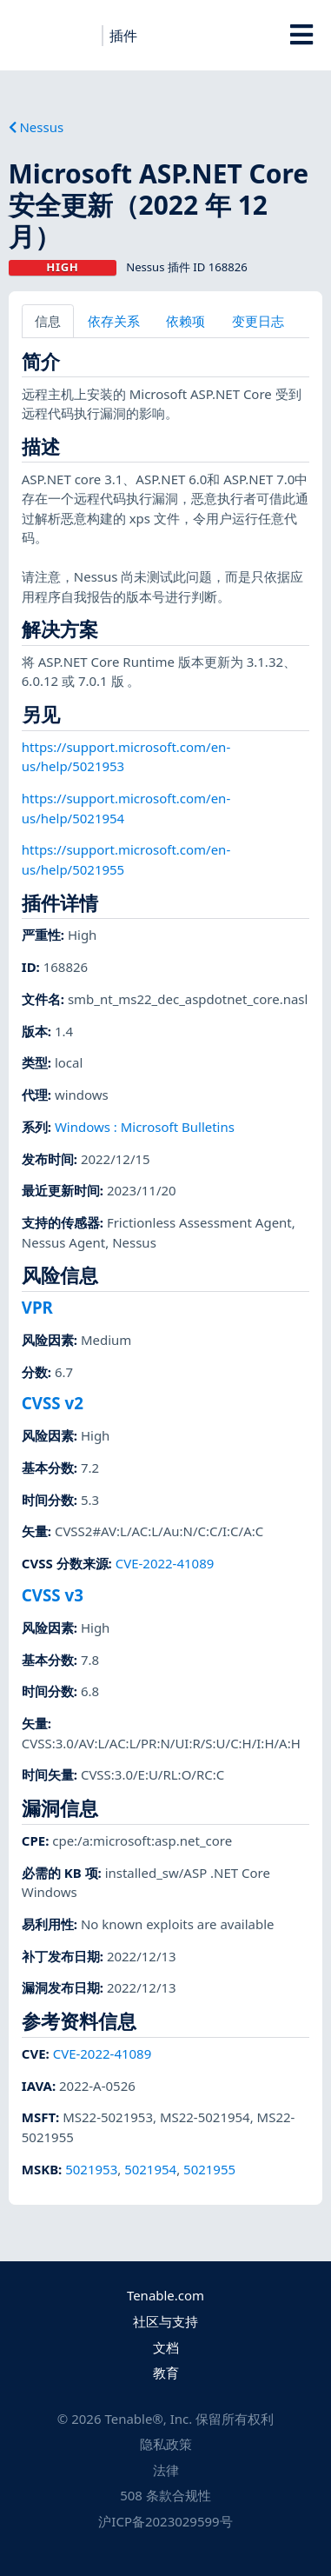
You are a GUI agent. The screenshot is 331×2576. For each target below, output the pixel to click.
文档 (166, 2347)
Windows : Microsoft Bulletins (145, 1126)
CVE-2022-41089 (165, 1563)
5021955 (209, 2169)
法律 (166, 2470)
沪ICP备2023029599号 (165, 2521)
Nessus (36, 127)
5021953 (91, 2169)
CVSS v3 (52, 1595)
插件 (123, 35)
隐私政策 (166, 2444)
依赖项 (185, 320)
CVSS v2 (52, 1403)
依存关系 (114, 320)
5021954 (150, 2169)
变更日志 (258, 320)
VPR (37, 1307)
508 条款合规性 (165, 2495)
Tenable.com (165, 2295)
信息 (48, 320)
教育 (166, 2372)
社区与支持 (165, 2321)
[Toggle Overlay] (301, 35)
